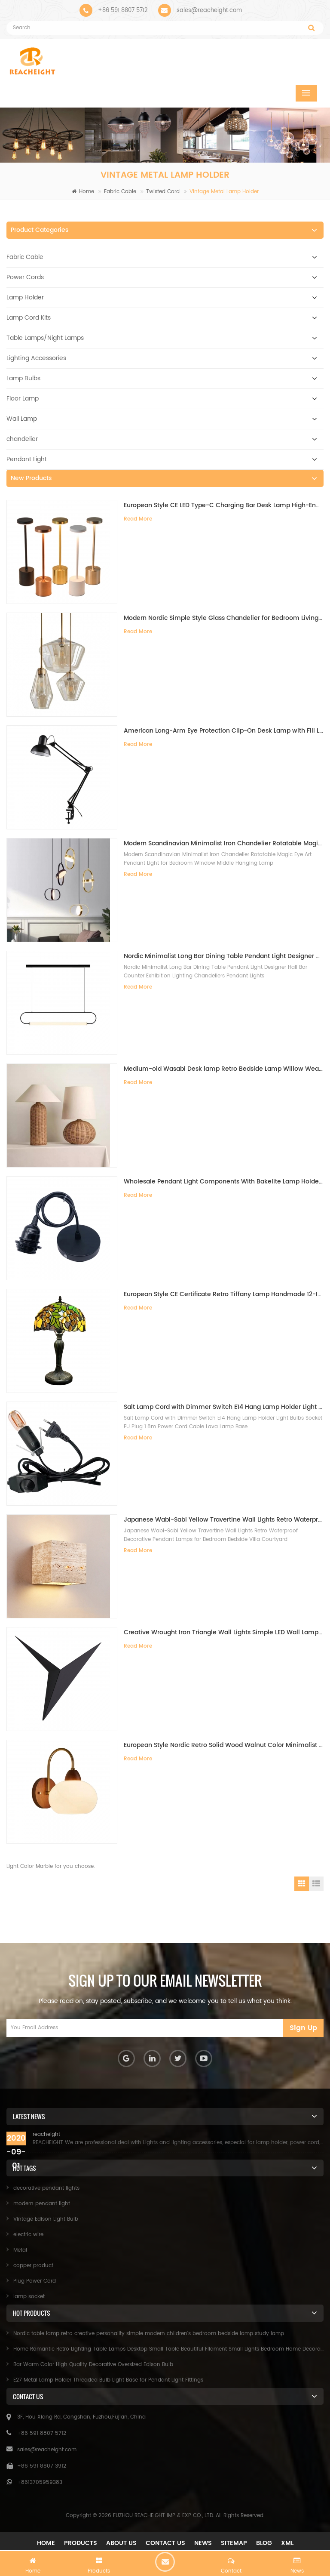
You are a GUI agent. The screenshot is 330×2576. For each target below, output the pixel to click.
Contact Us (165, 2543)
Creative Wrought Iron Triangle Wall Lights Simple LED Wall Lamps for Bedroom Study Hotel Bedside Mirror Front (224, 1632)
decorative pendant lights (46, 2188)
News (203, 2543)
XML (287, 2543)
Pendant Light (26, 459)
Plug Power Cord (34, 2281)
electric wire (28, 2235)
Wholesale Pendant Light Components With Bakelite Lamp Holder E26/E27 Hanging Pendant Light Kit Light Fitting (224, 1181)
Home (83, 192)
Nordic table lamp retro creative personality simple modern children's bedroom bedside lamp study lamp (148, 2333)
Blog (264, 2543)
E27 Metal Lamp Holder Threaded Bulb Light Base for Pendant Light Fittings (108, 2380)
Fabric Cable (120, 192)
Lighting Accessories (36, 358)
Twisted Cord (163, 192)
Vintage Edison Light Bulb (45, 2219)
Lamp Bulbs (23, 378)
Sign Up (303, 2028)
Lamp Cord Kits (28, 318)
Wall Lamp (21, 419)
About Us (121, 2543)
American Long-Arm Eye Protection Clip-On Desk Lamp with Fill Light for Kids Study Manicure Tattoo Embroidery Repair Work (224, 731)
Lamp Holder (25, 297)
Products (80, 2543)
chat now (165, 2562)
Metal (20, 2250)
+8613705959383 (39, 2482)
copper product (33, 2266)
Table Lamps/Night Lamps (45, 338)
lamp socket (29, 2297)
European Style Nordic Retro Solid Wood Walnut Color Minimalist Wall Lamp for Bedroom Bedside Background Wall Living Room (224, 1745)
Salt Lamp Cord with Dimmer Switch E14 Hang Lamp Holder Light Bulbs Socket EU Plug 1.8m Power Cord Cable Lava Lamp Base (224, 1407)
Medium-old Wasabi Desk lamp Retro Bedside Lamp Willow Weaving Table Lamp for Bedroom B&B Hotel (224, 1069)
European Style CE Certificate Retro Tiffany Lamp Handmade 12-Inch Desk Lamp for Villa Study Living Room (224, 1294)
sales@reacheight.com (209, 10)
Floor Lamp (22, 399)
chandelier (22, 439)
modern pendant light (41, 2204)
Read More (138, 519)
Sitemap (234, 2543)
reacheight (46, 2134)
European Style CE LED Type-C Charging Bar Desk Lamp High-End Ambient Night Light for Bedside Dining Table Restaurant (224, 505)
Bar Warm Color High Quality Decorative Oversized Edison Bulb (93, 2364)
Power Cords (25, 277)
